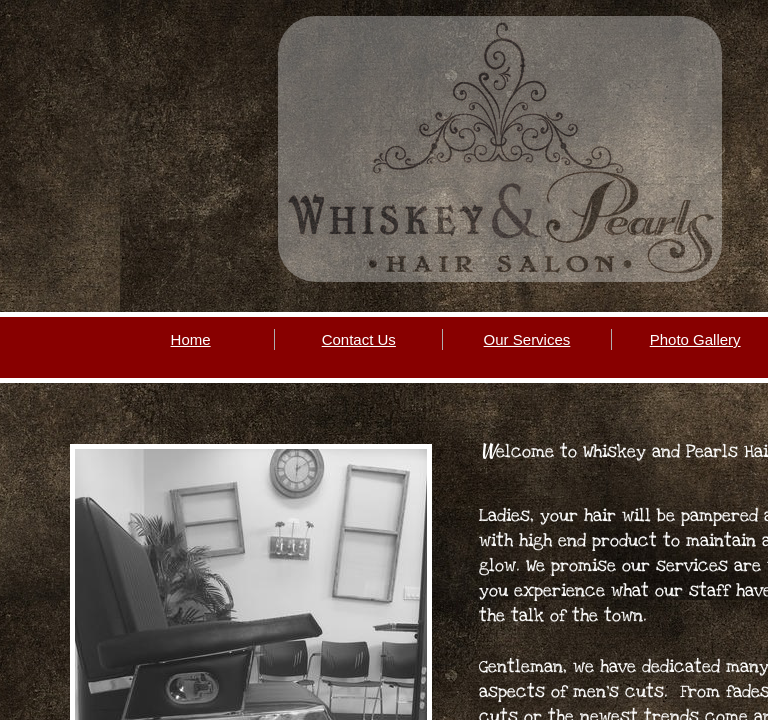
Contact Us (359, 339)
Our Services (527, 339)
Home (191, 339)
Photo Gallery (695, 339)
